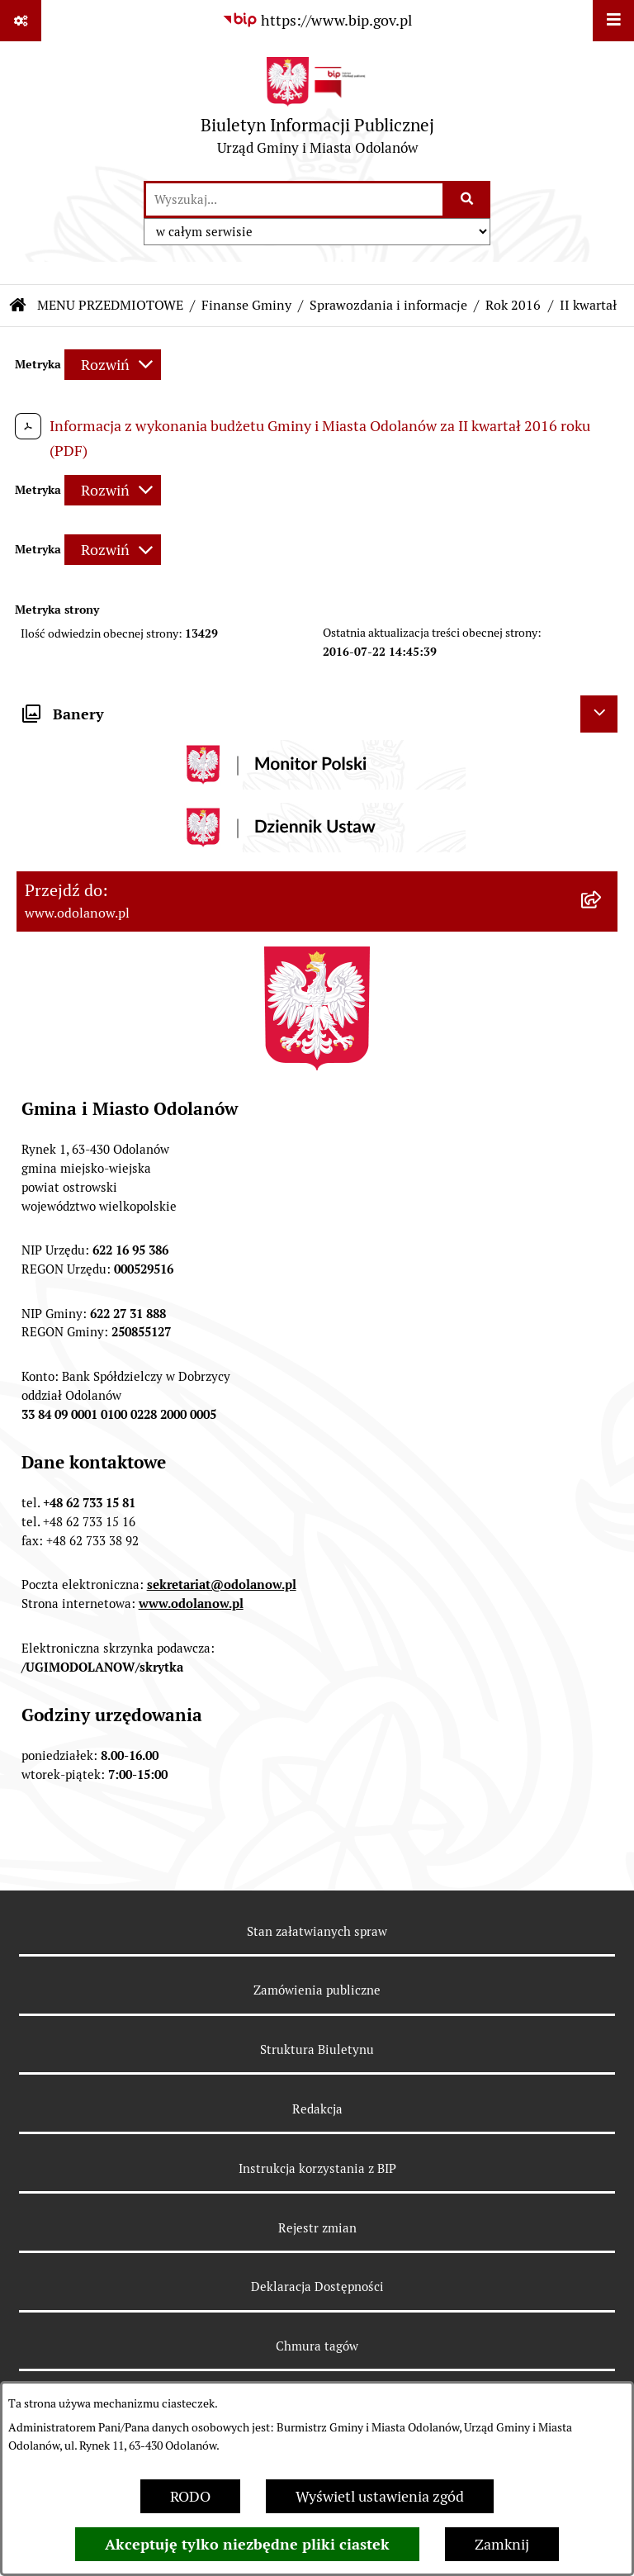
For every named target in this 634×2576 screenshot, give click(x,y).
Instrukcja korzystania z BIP (317, 2168)
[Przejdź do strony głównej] (317, 110)
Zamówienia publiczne (317, 1990)
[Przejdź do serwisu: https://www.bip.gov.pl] (317, 20)
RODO (190, 2496)
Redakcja (317, 2109)
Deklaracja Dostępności (317, 2286)
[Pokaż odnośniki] (20, 20)
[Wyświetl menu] (613, 20)
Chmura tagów (317, 2346)
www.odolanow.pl (191, 1603)
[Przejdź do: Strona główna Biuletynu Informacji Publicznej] (18, 305)
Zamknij (502, 2544)
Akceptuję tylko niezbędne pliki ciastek (247, 2544)
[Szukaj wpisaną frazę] (467, 199)
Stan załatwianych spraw (317, 1931)
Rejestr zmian (317, 2228)
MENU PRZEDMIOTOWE (110, 305)
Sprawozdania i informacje (388, 305)
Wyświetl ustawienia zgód (380, 2496)
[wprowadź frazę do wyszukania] (294, 199)
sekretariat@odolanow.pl (221, 1584)
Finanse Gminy (246, 305)
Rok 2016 (513, 305)
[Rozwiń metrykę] (112, 364)
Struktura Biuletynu (317, 2049)
